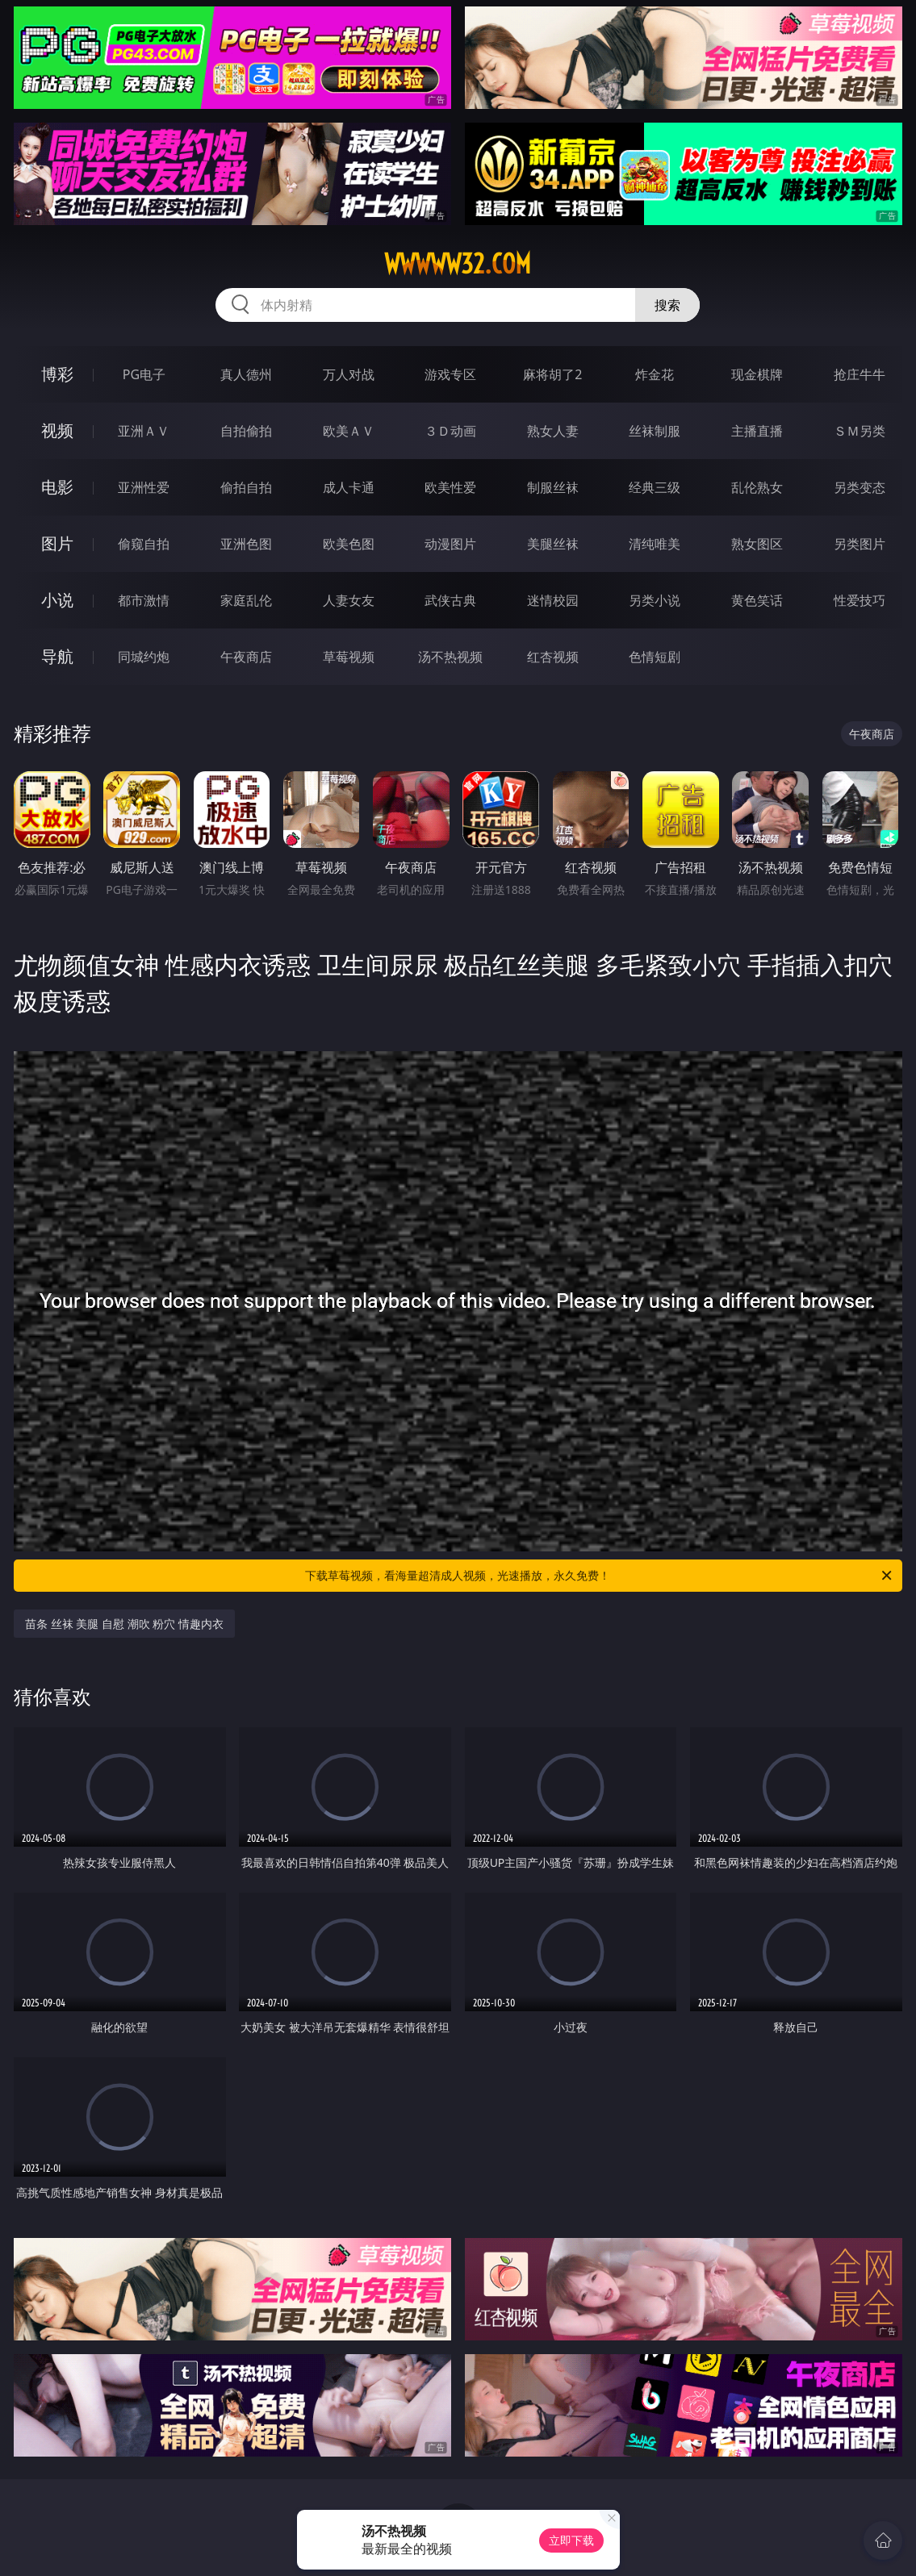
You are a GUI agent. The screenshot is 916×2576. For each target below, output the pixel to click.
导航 (57, 656)
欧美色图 (348, 544)
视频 (57, 430)
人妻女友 (348, 600)
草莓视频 (348, 657)
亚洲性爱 (143, 487)
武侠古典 (450, 600)
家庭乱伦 (246, 600)
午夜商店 (246, 657)
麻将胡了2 (552, 374)
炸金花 (654, 374)
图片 (57, 543)
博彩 (57, 374)
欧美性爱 (450, 487)
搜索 (667, 305)
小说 (57, 600)
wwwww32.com (457, 264)
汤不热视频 (450, 657)
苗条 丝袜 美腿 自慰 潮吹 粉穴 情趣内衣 (124, 1623)
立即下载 (571, 2540)
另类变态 (859, 487)
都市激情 (143, 600)
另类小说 (654, 600)
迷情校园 (553, 600)
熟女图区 (757, 544)
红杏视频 (553, 657)
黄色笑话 (757, 600)
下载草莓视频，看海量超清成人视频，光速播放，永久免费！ (599, 1575)
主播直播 (757, 431)
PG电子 (144, 374)
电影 (57, 487)
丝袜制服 (654, 431)
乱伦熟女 (757, 487)
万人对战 (348, 374)
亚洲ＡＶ (143, 431)
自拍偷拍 (246, 431)
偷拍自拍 (246, 487)
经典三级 (654, 487)
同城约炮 (143, 657)
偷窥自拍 (143, 544)
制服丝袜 (553, 487)
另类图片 (859, 544)
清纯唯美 (654, 544)
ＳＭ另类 (859, 431)
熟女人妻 (553, 431)
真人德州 (246, 374)
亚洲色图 (246, 544)
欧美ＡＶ (348, 431)
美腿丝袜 (553, 544)
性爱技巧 (859, 600)
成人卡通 (348, 487)
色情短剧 (654, 657)
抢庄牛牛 (859, 374)
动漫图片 (450, 544)
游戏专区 (450, 374)
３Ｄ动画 (450, 431)
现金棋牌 (757, 374)
